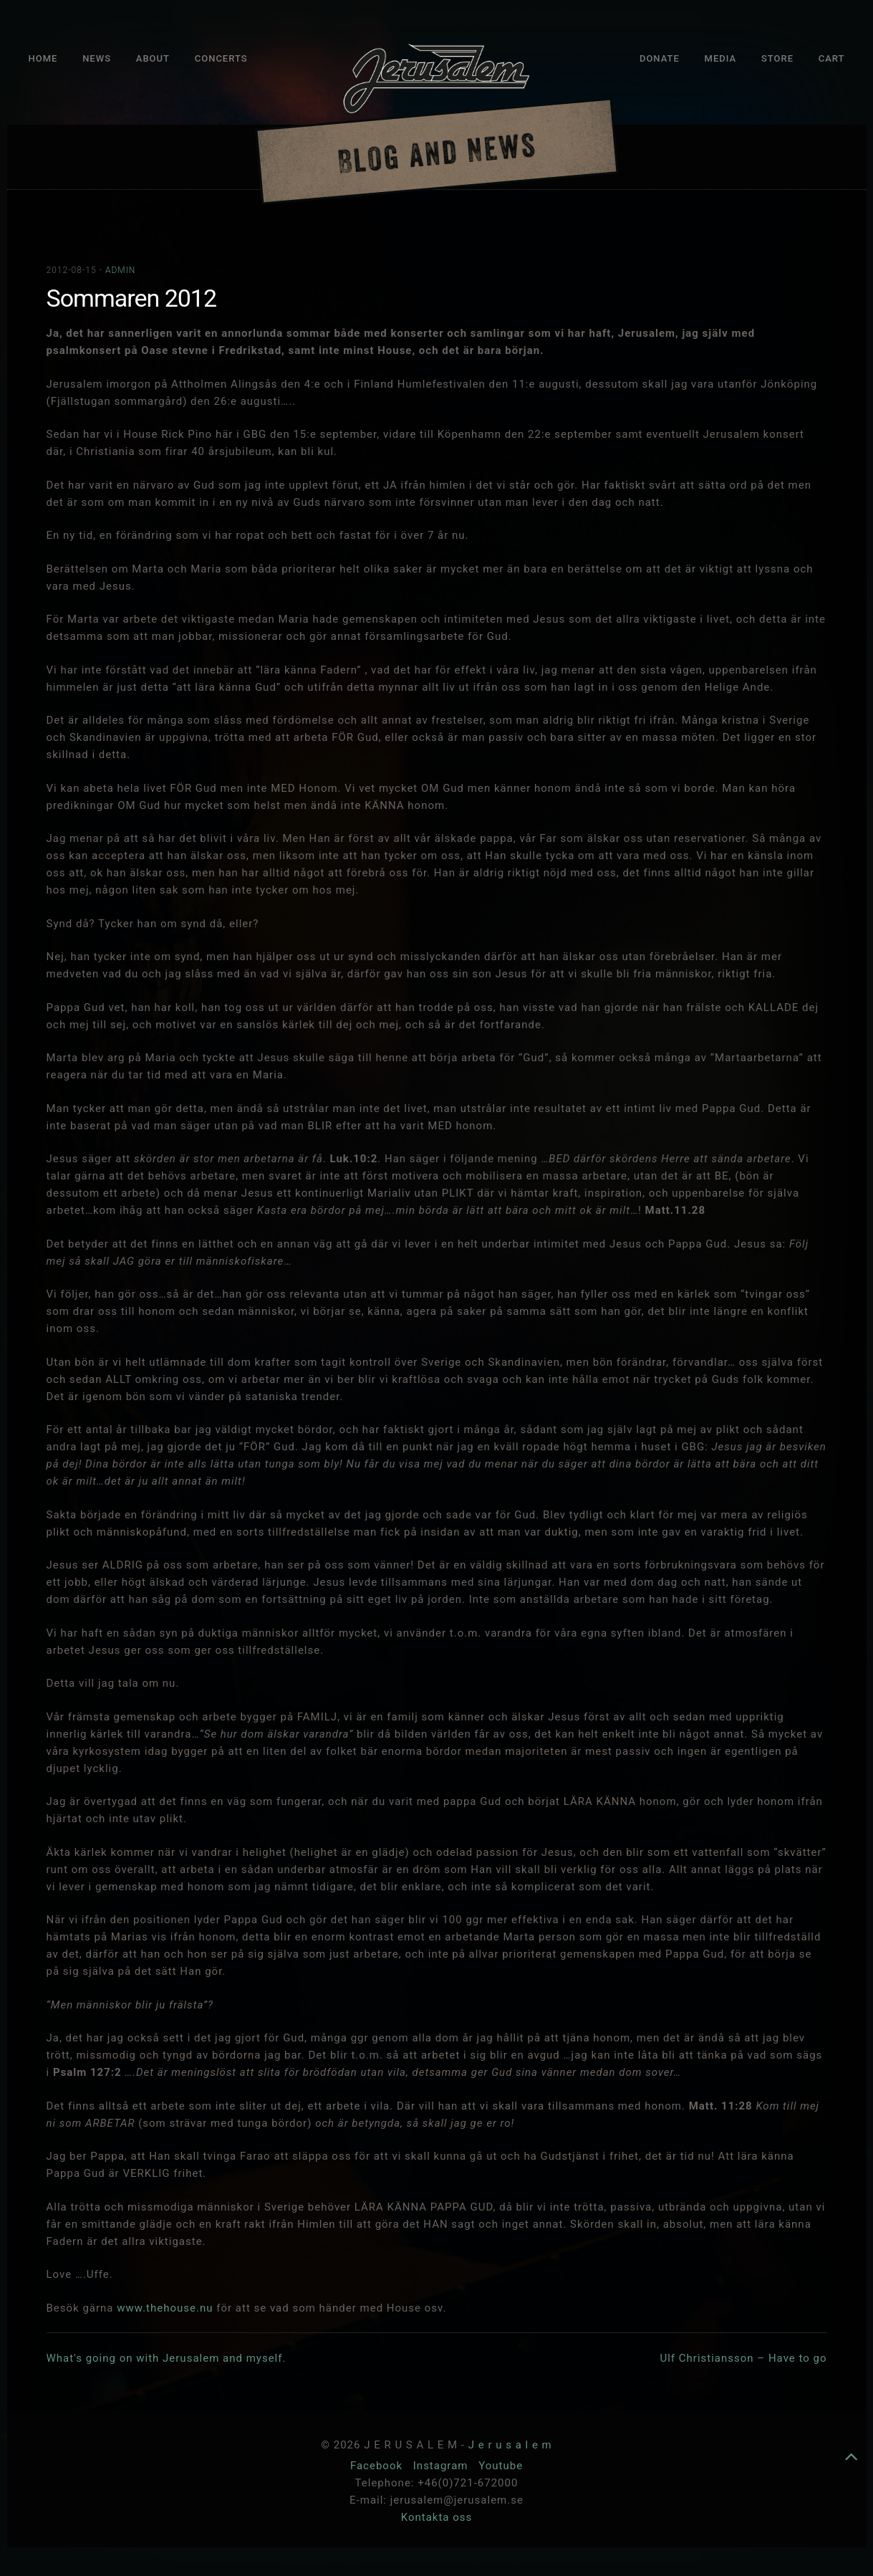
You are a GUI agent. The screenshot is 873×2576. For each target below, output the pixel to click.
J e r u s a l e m (510, 2444)
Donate (660, 58)
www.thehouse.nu (165, 2308)
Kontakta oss (437, 2517)
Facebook (378, 2465)
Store (777, 58)
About (153, 58)
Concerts (221, 58)
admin (120, 270)
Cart (832, 58)
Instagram (442, 2465)
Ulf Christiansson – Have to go (743, 2358)
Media (721, 58)
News (96, 58)
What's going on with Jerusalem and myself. (166, 2358)
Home (43, 58)
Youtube (500, 2465)
